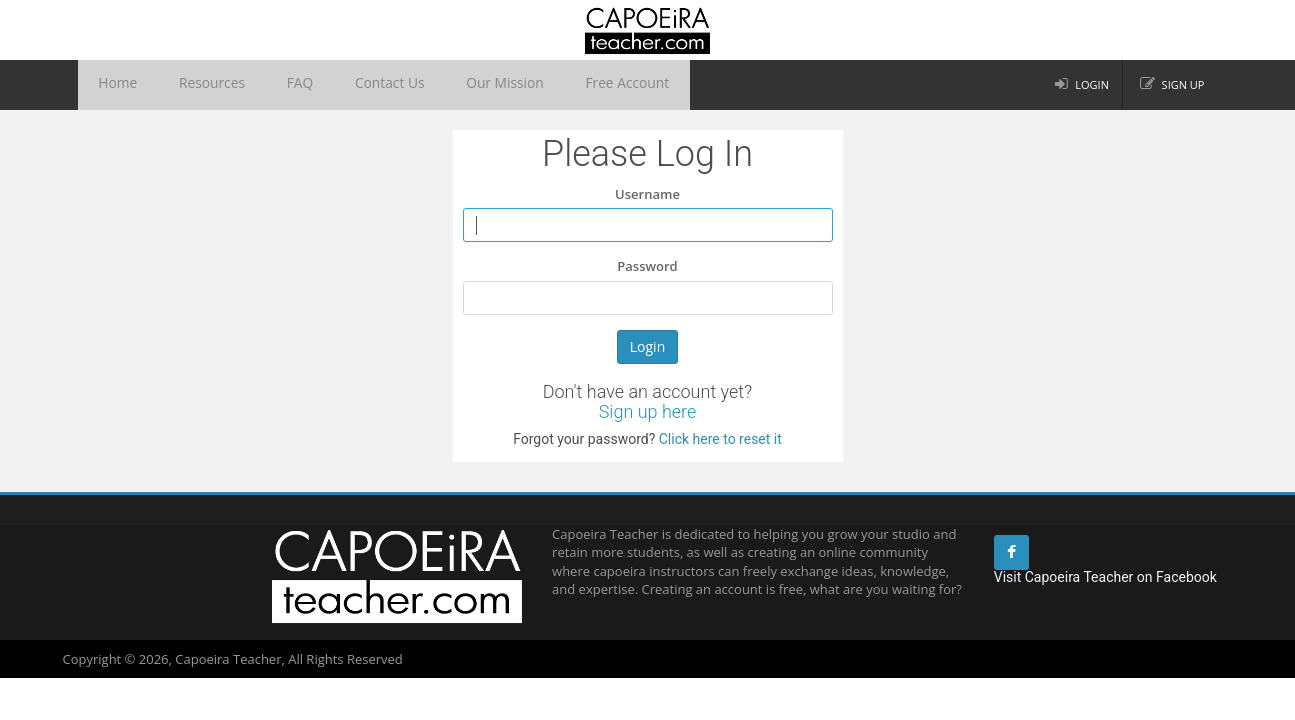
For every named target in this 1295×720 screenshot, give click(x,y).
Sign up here (648, 411)
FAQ (264, 85)
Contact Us (340, 85)
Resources (190, 85)
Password (647, 266)
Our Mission (438, 85)
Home (111, 85)
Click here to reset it (718, 439)
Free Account (545, 85)
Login (1092, 84)
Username (647, 194)
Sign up (1183, 84)
